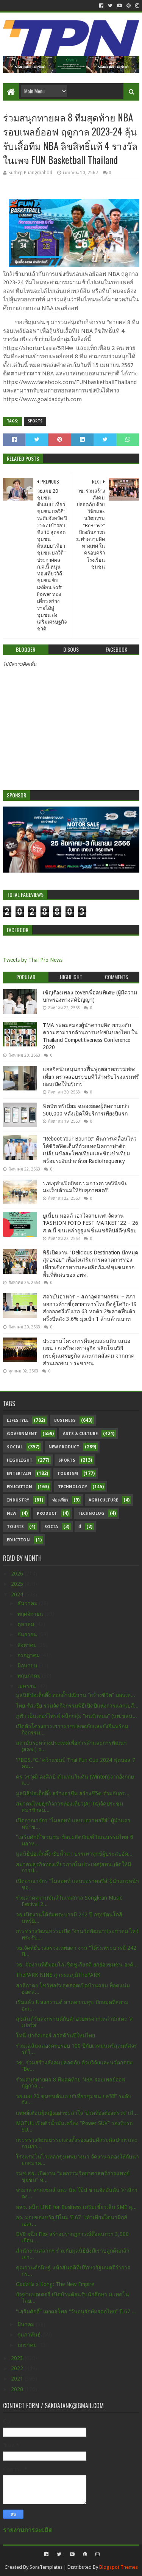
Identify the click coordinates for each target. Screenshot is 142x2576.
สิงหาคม (27, 1645)
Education (19, 1486)
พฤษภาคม (29, 1676)
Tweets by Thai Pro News (32, 960)
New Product (64, 1447)
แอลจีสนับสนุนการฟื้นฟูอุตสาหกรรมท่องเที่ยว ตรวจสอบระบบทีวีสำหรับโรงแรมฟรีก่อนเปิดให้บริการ (91, 1076)
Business (65, 1420)
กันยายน (28, 1634)
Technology (72, 1486)
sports (35, 421)
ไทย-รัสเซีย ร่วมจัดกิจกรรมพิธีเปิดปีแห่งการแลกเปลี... (77, 1706)
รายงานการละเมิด (28, 2530)
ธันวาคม (28, 1603)
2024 (18, 1594)
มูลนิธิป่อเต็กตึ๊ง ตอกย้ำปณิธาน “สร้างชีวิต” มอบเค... (75, 1695)
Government (22, 1433)
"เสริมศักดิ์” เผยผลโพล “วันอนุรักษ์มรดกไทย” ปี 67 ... (76, 2311)
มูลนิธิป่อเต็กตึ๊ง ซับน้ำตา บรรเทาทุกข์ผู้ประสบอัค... (74, 1854)
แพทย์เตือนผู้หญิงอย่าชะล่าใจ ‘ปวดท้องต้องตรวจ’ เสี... (77, 2113)
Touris (15, 1526)
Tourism (67, 1473)
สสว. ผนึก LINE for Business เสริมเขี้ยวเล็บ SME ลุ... (76, 2207)
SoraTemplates (46, 2567)
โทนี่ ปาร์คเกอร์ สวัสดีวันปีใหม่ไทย (55, 2035)
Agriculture (103, 1500)
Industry (18, 1500)
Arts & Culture (80, 1433)
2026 (18, 1574)
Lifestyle (17, 1420)
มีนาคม (26, 2324)
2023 (18, 2358)
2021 (18, 2379)
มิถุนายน (28, 1665)
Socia (51, 1526)
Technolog (91, 1513)
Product (47, 1513)
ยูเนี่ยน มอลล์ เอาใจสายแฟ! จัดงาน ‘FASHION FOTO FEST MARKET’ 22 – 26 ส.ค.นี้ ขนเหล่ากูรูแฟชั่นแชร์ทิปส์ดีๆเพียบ (90, 1223)
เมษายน (27, 1686)
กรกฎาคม (29, 1655)
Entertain (19, 1473)
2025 (18, 1584)
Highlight (20, 1460)
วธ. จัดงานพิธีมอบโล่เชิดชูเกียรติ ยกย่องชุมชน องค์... (77, 1965)
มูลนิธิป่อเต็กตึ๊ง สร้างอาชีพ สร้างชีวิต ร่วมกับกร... (73, 1793)
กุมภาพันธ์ (29, 2335)
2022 (18, 2368)
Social (15, 1447)
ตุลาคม (26, 1624)
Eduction (18, 1540)
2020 (18, 2389)
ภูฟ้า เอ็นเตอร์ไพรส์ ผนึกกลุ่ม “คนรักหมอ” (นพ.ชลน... (76, 1716)
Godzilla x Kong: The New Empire (55, 2284)
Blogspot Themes (118, 2567)
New (11, 1513)
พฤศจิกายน (31, 1614)
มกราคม (27, 2345)
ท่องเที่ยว (60, 1500)
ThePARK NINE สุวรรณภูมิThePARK (58, 1975)
